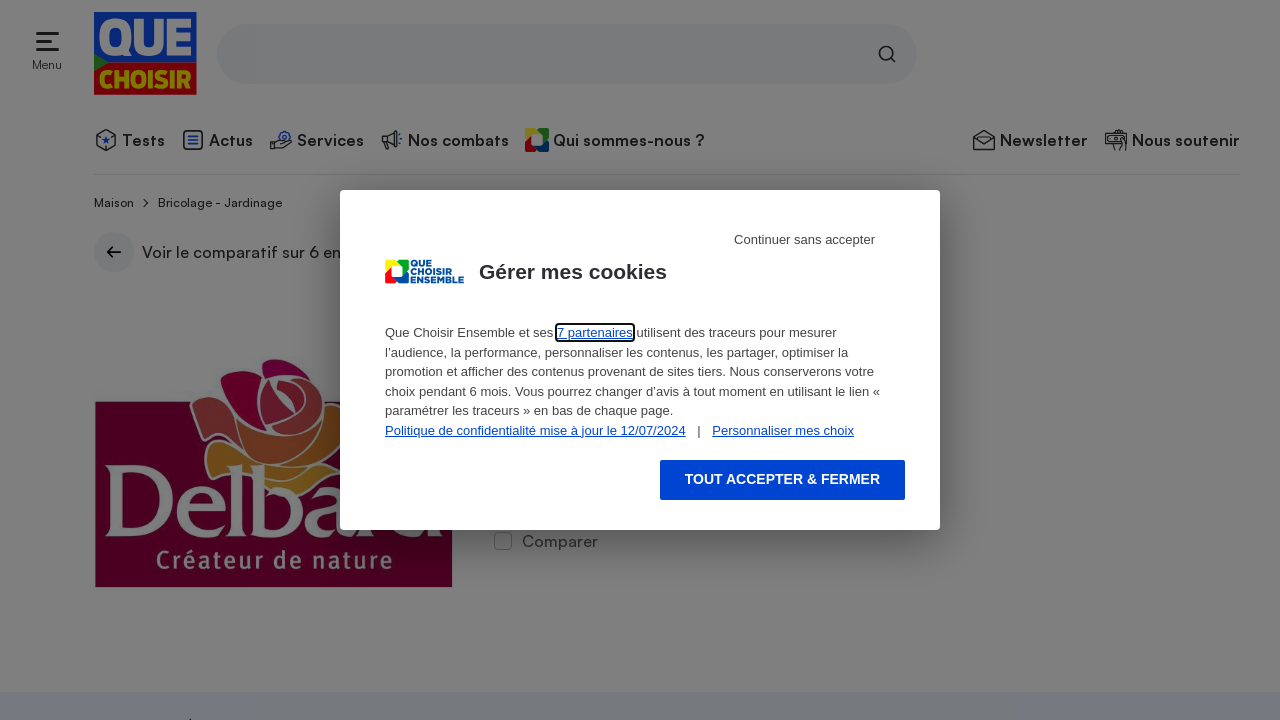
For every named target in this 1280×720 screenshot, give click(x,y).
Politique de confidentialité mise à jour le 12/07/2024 (535, 430)
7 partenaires (595, 332)
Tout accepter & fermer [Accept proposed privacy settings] (782, 479)
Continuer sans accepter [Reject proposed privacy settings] (804, 239)
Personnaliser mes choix (783, 430)
